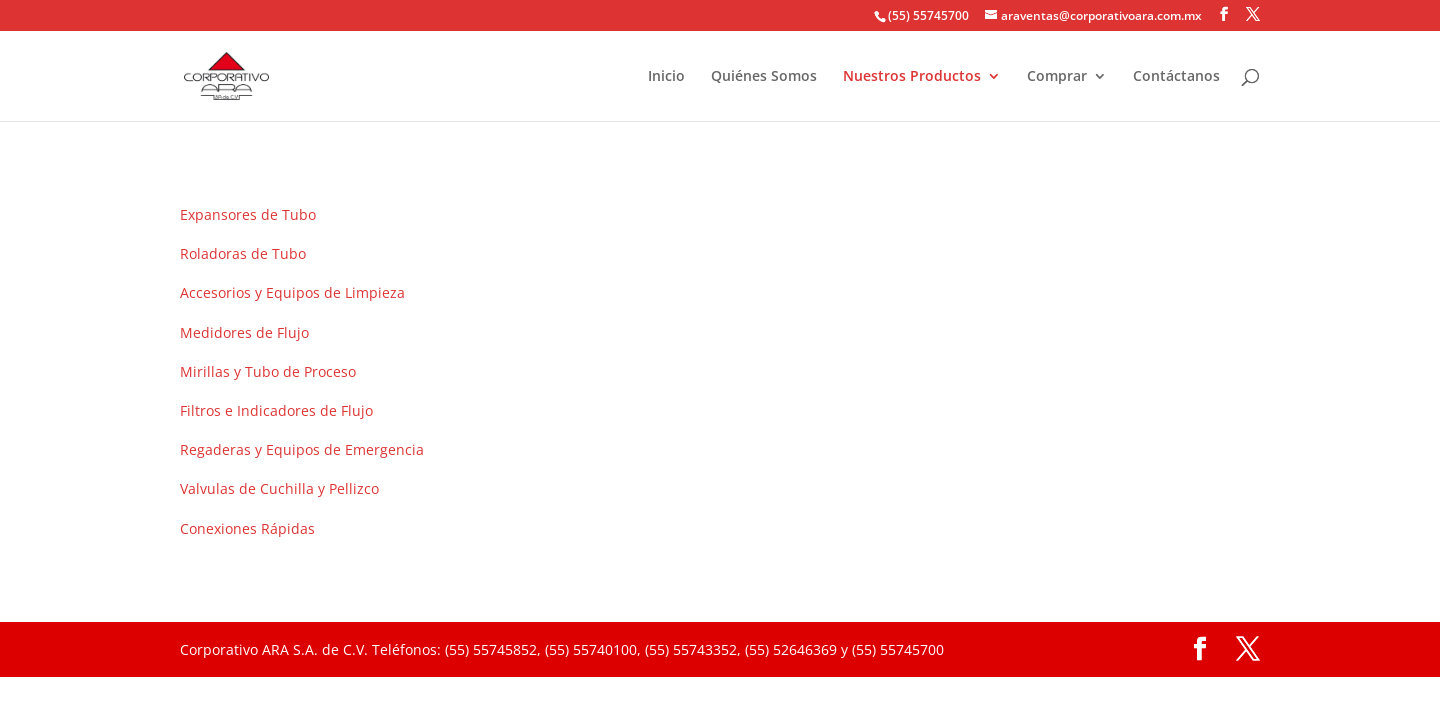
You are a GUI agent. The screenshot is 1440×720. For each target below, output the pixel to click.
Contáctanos (1176, 77)
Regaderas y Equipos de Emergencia (302, 449)
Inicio (666, 77)
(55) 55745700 (928, 15)
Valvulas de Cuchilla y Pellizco (279, 488)
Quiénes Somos (764, 77)
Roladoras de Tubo (243, 253)
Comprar (1057, 77)
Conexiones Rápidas (247, 528)
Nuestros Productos (912, 77)
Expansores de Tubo (248, 214)
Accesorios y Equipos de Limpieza (292, 292)
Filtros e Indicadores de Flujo (276, 410)
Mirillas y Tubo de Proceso (268, 371)
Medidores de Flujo (244, 332)
